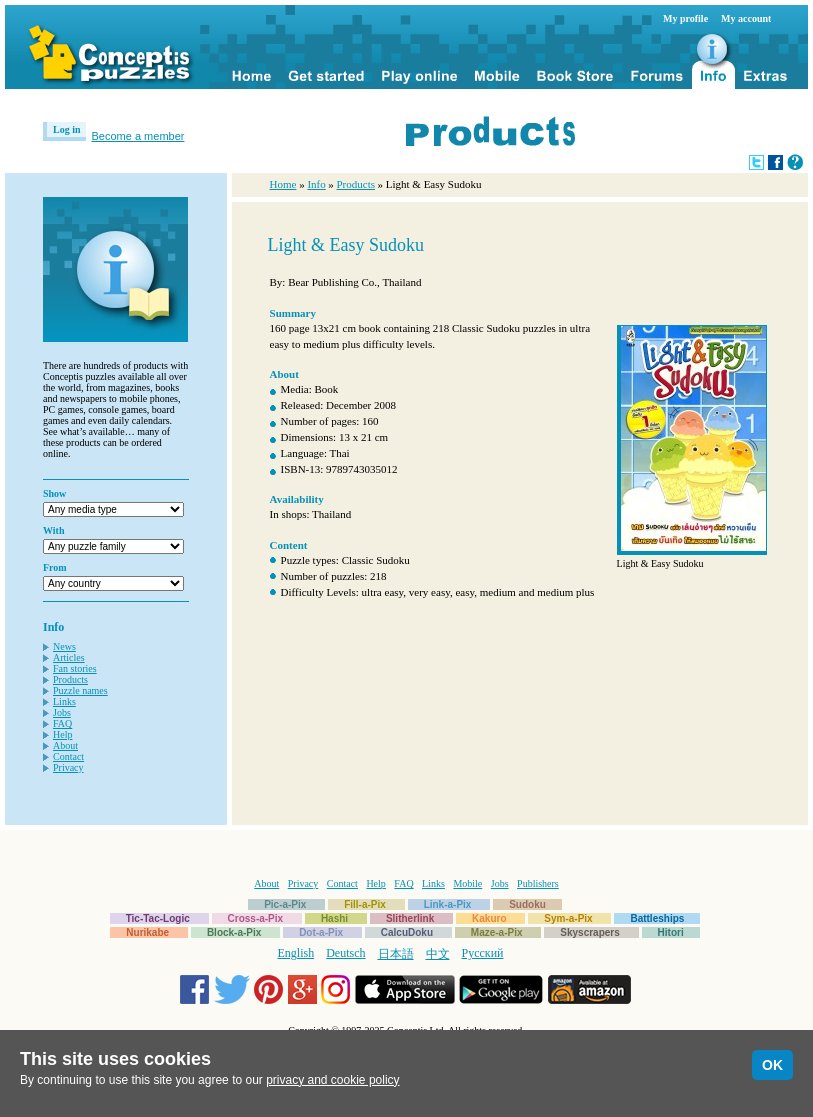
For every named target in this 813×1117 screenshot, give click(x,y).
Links (64, 701)
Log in (67, 129)
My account (746, 18)
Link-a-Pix (448, 904)
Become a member (138, 136)
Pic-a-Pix (285, 904)
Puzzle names (80, 690)
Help (62, 734)
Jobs (62, 712)
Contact (68, 756)
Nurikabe (147, 932)
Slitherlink (410, 918)
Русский (483, 953)
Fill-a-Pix (365, 904)
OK (772, 1065)
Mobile (467, 883)
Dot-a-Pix (321, 932)
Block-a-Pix (234, 932)
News (64, 646)
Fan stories (75, 668)
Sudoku (527, 904)
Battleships (657, 918)
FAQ (62, 723)
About (65, 745)
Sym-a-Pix (568, 918)
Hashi (334, 918)
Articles (69, 657)
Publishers (538, 883)
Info (316, 184)
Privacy (68, 767)
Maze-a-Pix (497, 932)
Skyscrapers (590, 932)
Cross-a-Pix (256, 918)
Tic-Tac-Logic (158, 918)
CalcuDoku (407, 932)
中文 (438, 954)
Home (283, 184)
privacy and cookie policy (332, 1080)
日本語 (396, 954)
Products (70, 679)
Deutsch (345, 953)
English (296, 953)
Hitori (671, 932)
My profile (685, 18)
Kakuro (489, 918)
